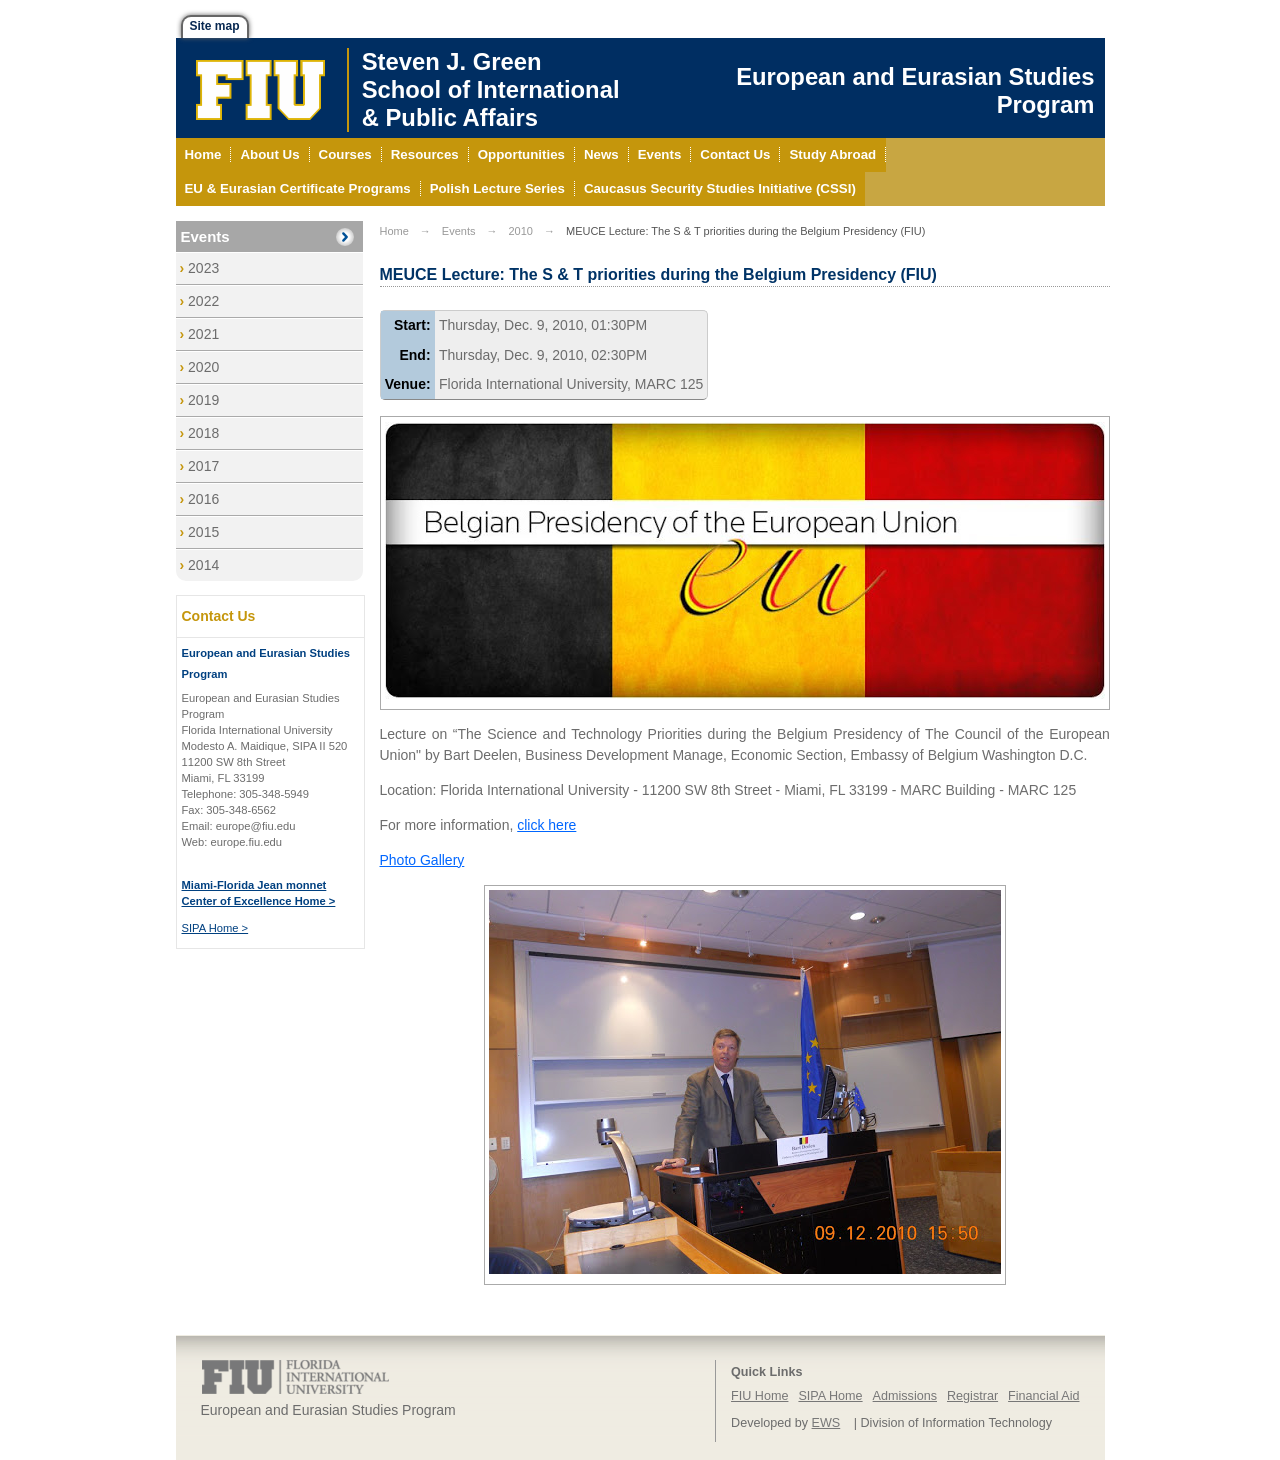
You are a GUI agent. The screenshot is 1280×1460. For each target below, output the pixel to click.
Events (205, 236)
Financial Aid (1043, 1396)
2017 (203, 466)
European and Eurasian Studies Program (915, 90)
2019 (203, 400)
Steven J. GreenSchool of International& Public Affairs (491, 89)
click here (546, 825)
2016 (203, 499)
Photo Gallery (422, 860)
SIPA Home (830, 1396)
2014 (203, 565)
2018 (203, 433)
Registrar (972, 1396)
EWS (826, 1423)
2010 (520, 231)
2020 (203, 367)
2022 (203, 301)
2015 (203, 532)
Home (394, 231)
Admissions (905, 1396)
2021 (203, 334)
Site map (215, 26)
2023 (203, 268)
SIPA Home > (215, 928)
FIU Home (759, 1396)
